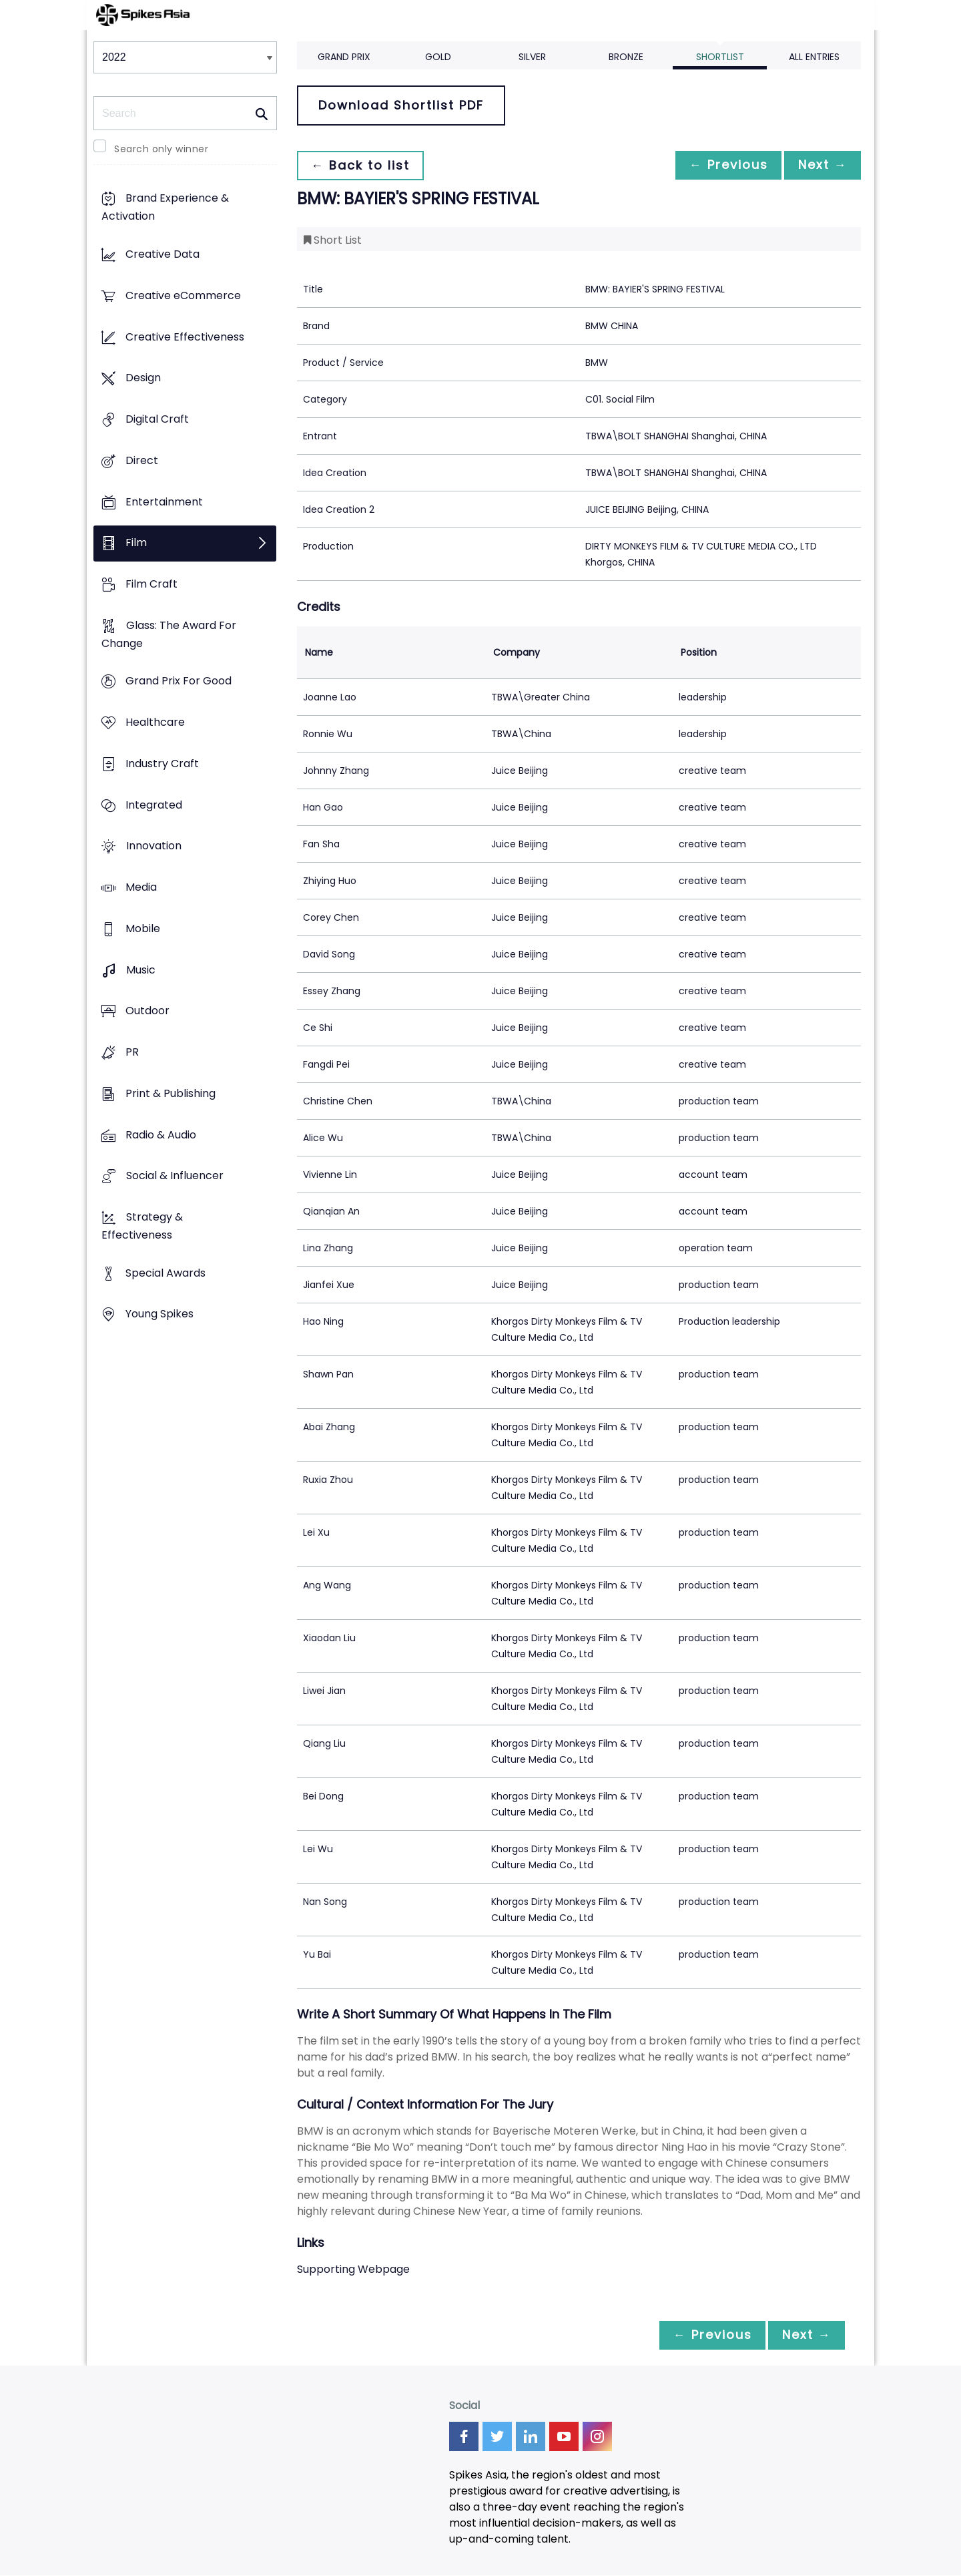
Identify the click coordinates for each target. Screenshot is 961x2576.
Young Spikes (159, 1314)
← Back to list (362, 165)
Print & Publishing (170, 1093)
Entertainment (164, 501)
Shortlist (720, 56)
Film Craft (151, 584)
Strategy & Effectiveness (142, 1226)
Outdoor (147, 1011)
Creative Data (162, 254)
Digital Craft (157, 419)
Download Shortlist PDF (401, 105)
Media (141, 887)
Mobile (142, 928)
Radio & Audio (160, 1134)
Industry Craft (162, 763)
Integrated (153, 805)
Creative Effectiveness (184, 337)
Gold (438, 56)
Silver (532, 56)
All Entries (814, 56)
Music (140, 970)
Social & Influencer (175, 1176)
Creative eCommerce (183, 295)
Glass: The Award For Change (168, 634)
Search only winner (161, 149)
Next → (820, 165)
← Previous (721, 165)
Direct (141, 460)
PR (132, 1052)
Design (143, 378)
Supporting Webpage (353, 2269)
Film (136, 543)
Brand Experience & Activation (165, 207)
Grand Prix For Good (178, 681)
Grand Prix (344, 56)
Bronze (626, 56)
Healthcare (155, 722)
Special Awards (165, 1273)
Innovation (154, 846)
